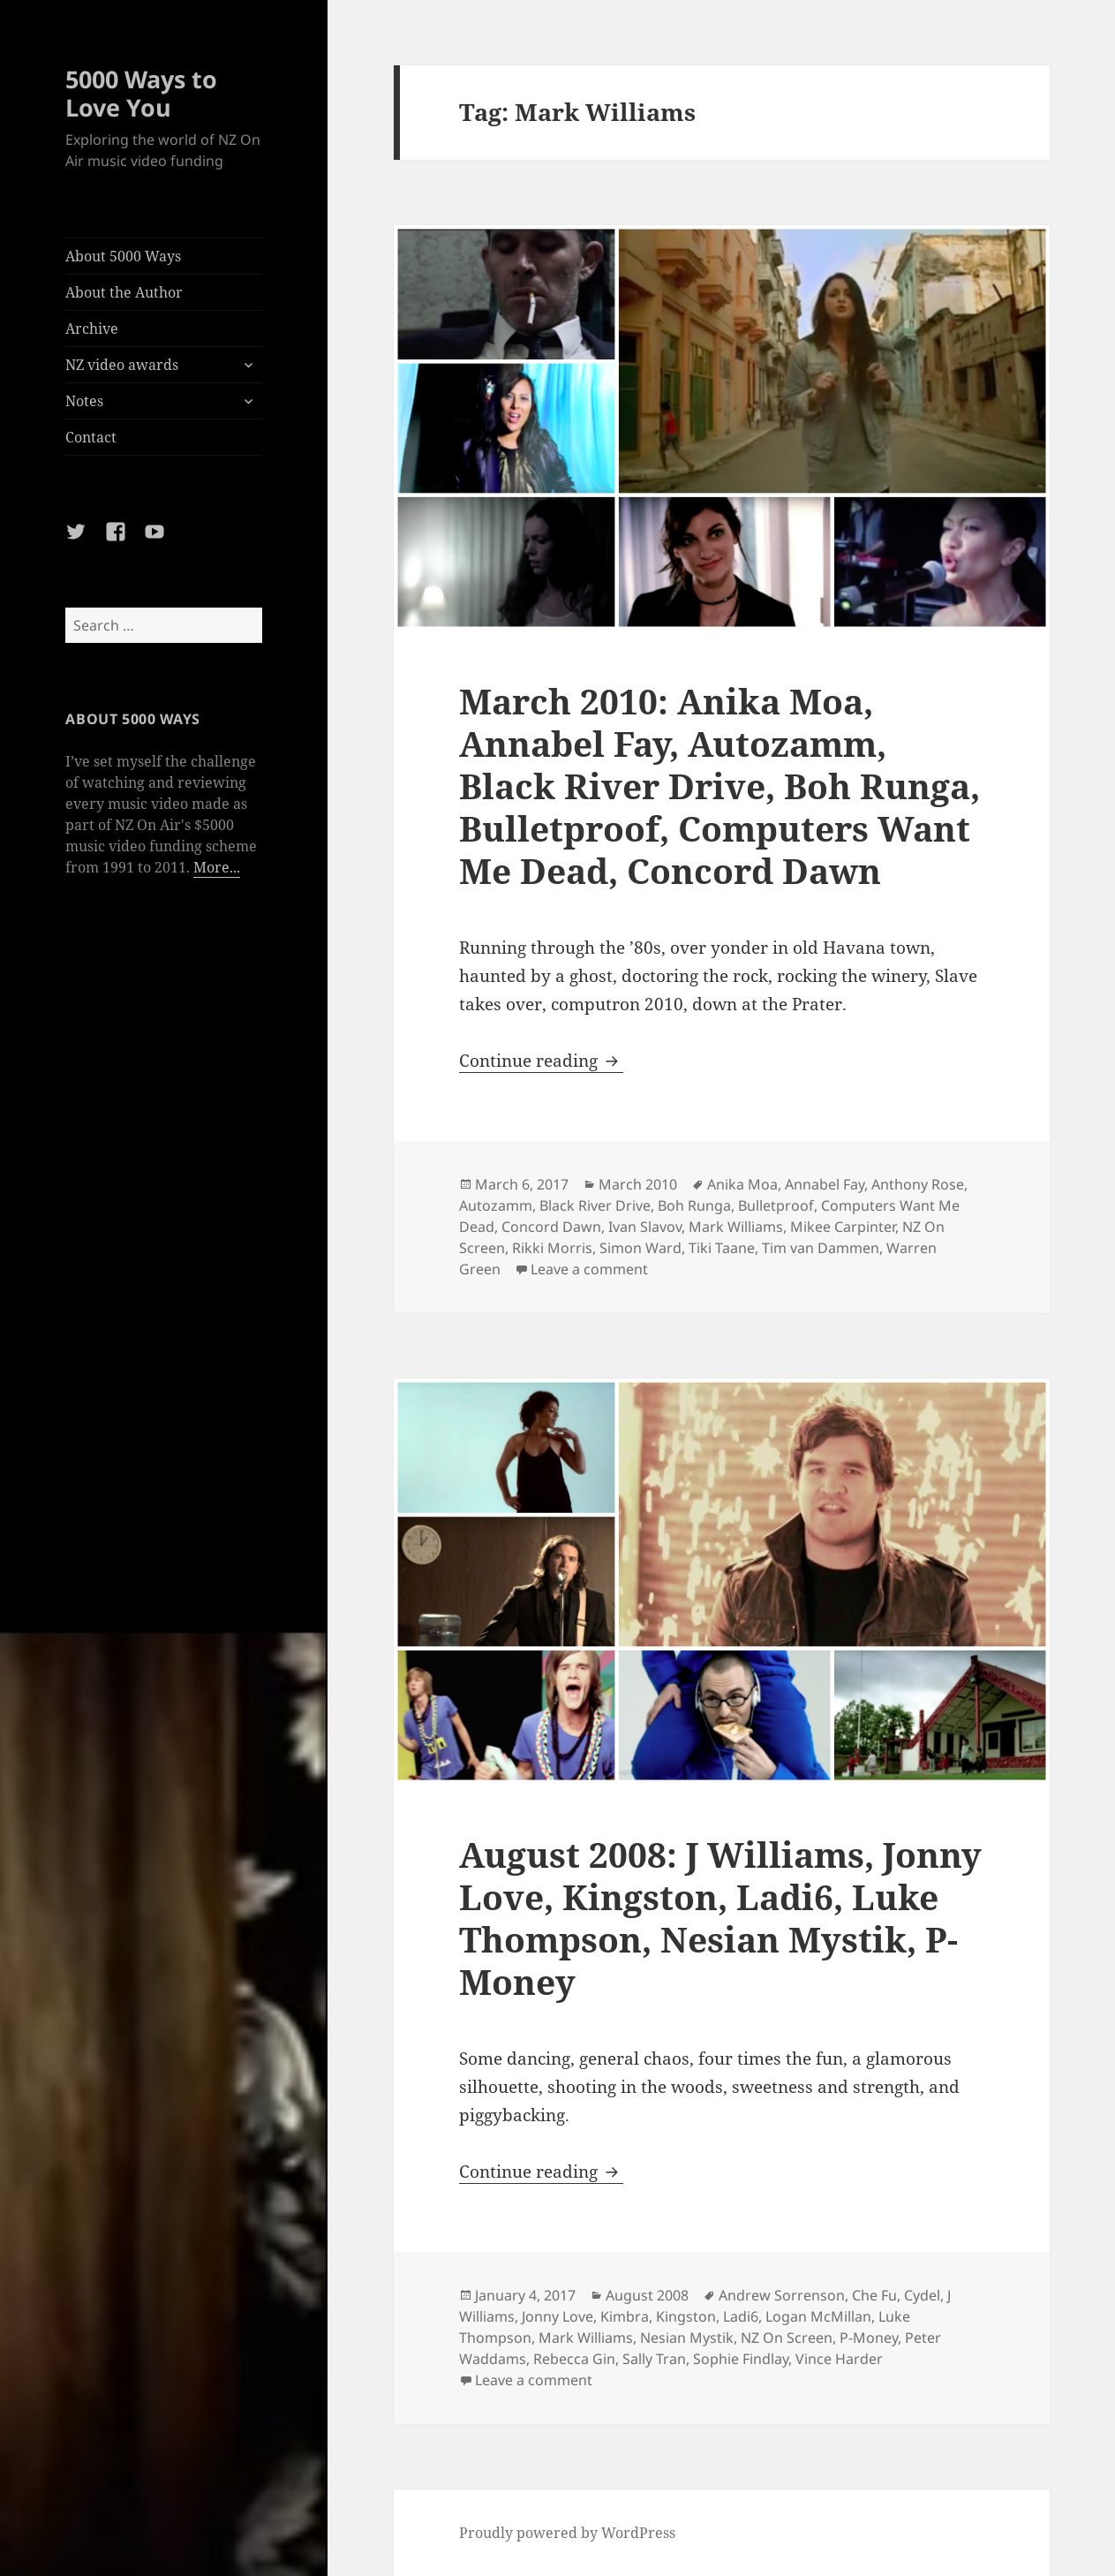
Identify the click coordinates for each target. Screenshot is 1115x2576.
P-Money (869, 2337)
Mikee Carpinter (842, 1226)
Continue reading (541, 1060)
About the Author (124, 292)
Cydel (922, 2295)
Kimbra (624, 2316)
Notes (84, 401)
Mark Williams (736, 1226)
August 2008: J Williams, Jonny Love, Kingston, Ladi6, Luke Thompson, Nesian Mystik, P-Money (720, 1918)
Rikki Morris (552, 1248)
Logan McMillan (818, 2316)
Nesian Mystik (687, 2337)
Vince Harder (839, 2358)
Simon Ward (640, 1248)
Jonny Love (557, 2316)
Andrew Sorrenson (782, 2295)
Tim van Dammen (820, 1248)
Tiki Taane (722, 1248)
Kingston (686, 2316)
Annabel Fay (824, 1184)
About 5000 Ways (123, 256)
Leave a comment (589, 1269)
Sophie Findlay (740, 2358)
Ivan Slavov (645, 1226)
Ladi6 (740, 2316)
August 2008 (647, 2295)
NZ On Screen (786, 2337)
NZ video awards (121, 364)
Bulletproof (776, 1205)
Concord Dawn (551, 1226)
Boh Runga (694, 1205)
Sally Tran (654, 2358)
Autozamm (495, 1205)
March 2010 (638, 1184)
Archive (91, 328)
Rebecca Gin (574, 2358)
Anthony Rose (917, 1184)
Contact (91, 437)
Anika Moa (742, 1184)
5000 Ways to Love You (141, 93)
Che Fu (874, 2295)
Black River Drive (595, 1205)
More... (216, 867)
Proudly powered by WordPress (567, 2532)
